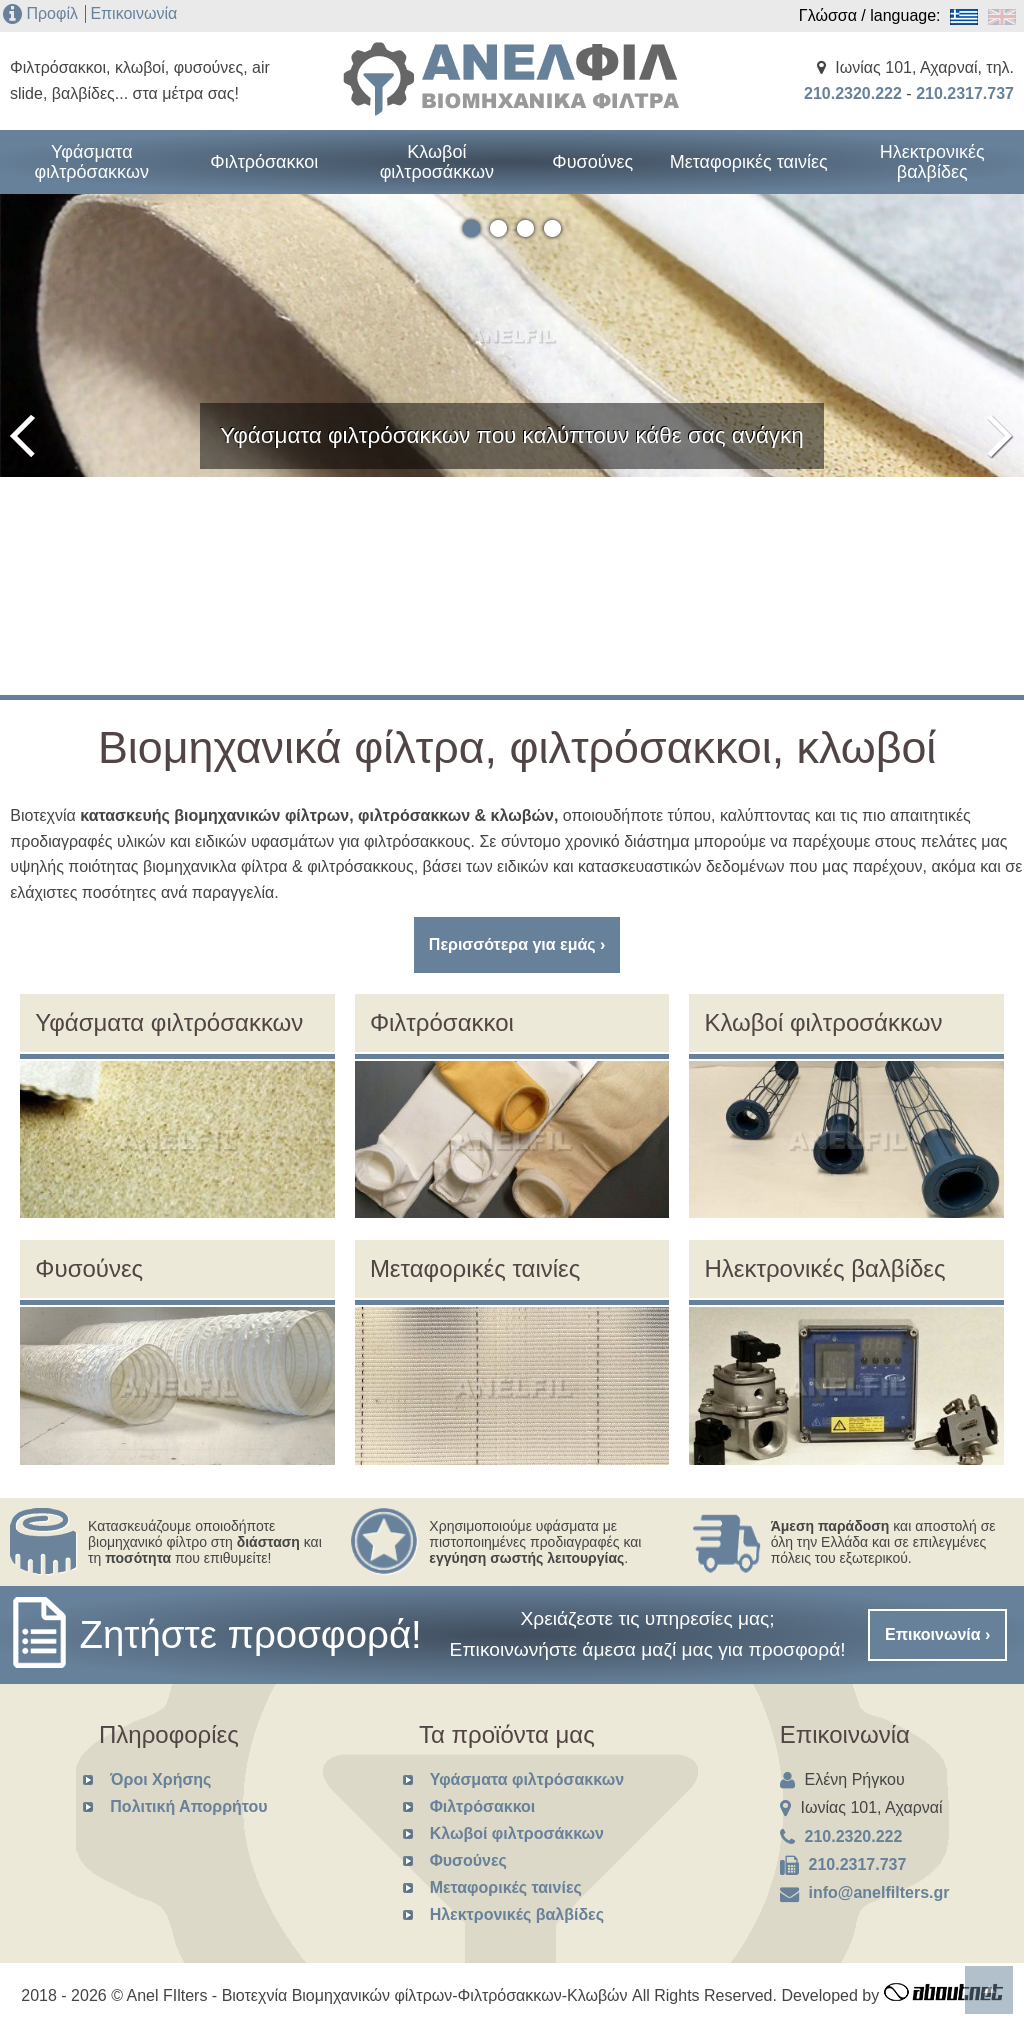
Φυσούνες (592, 162)
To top (989, 1990)
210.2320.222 (853, 93)
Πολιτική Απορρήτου (188, 1806)
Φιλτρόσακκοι (264, 162)
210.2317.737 (965, 93)
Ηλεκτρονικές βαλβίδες (932, 162)
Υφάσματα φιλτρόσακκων (92, 162)
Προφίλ (51, 13)
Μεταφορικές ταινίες (749, 162)
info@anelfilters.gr (879, 1892)
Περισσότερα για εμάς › (517, 944)
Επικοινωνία (133, 13)
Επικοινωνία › (937, 1634)
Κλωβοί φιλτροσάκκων (437, 162)
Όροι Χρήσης (160, 1779)
